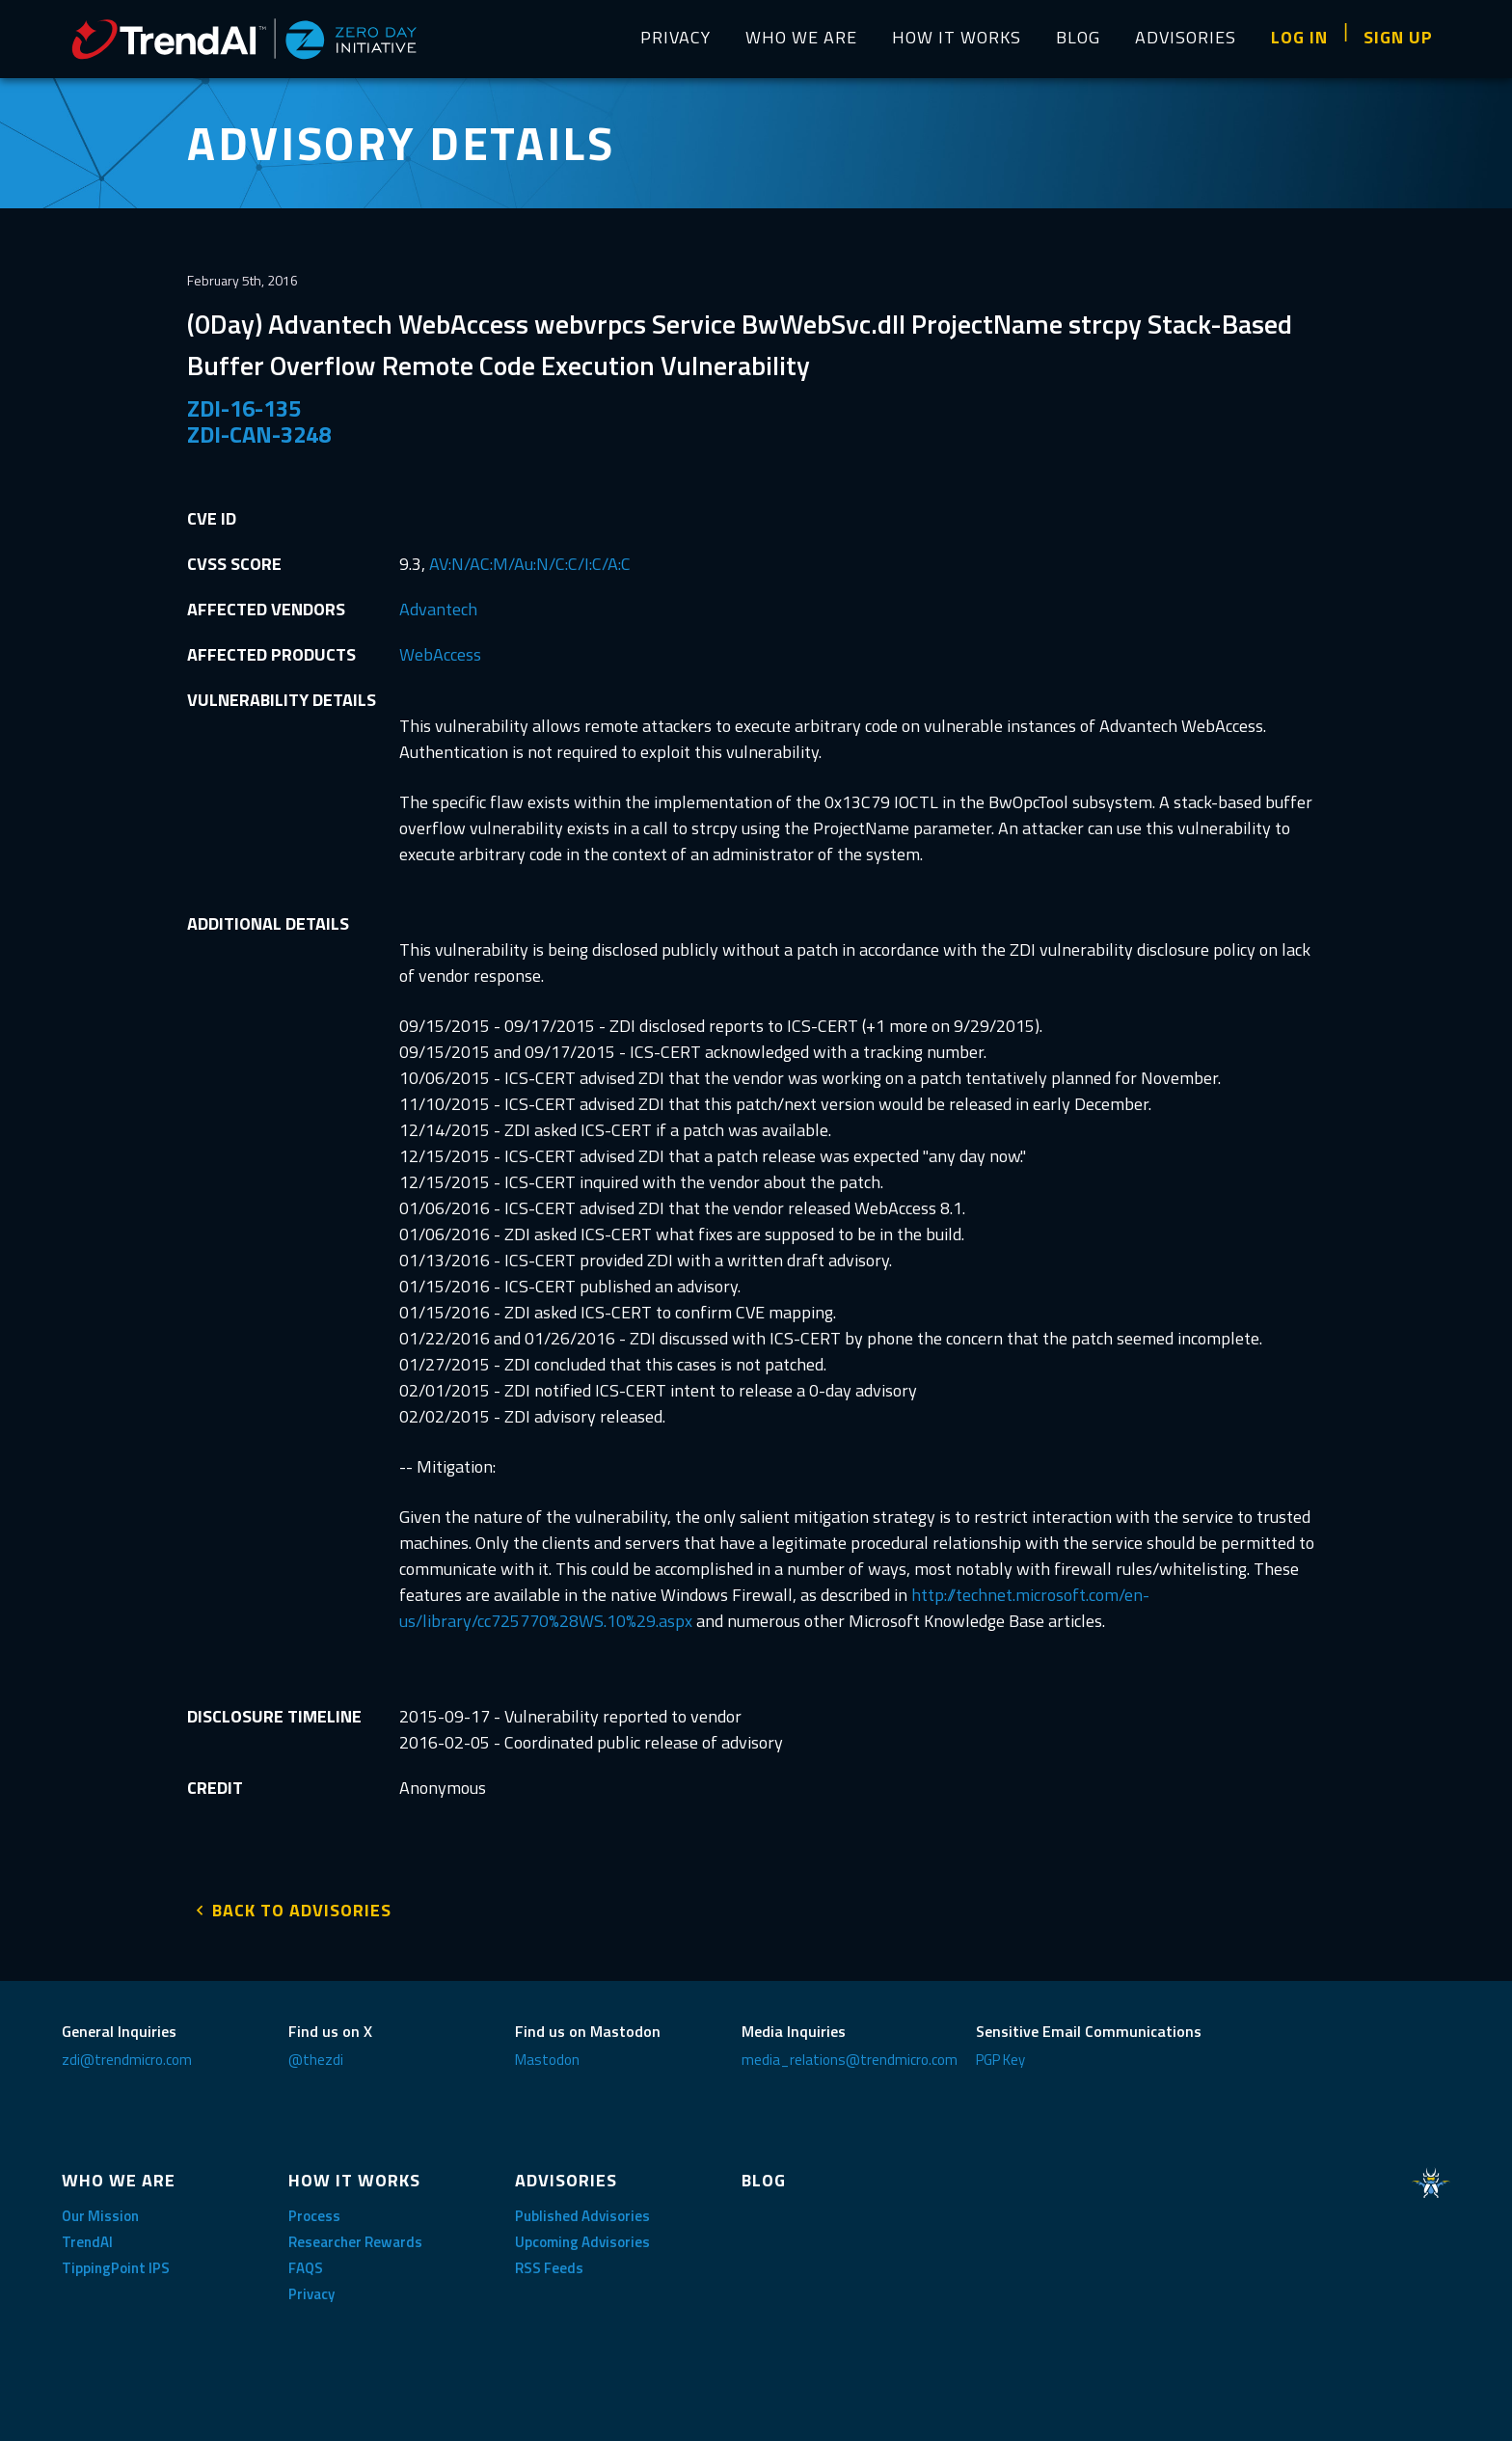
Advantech (438, 609)
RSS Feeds (549, 2262)
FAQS (305, 2262)
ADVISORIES (1185, 37)
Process (314, 2210)
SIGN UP (1398, 37)
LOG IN (1299, 37)
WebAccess (440, 654)
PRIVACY (675, 37)
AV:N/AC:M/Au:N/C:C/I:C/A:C (530, 564)
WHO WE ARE (801, 37)
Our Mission (100, 2210)
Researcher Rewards (355, 2236)
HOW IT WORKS (956, 37)
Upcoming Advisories (582, 2236)
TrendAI (87, 2236)
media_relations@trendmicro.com (850, 2054)
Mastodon (547, 2054)
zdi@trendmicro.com (127, 2054)
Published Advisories (582, 2210)
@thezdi (315, 2054)
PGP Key (1000, 2054)
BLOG (1078, 37)
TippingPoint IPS (116, 2262)
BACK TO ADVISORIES (302, 1904)
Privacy (311, 2288)
